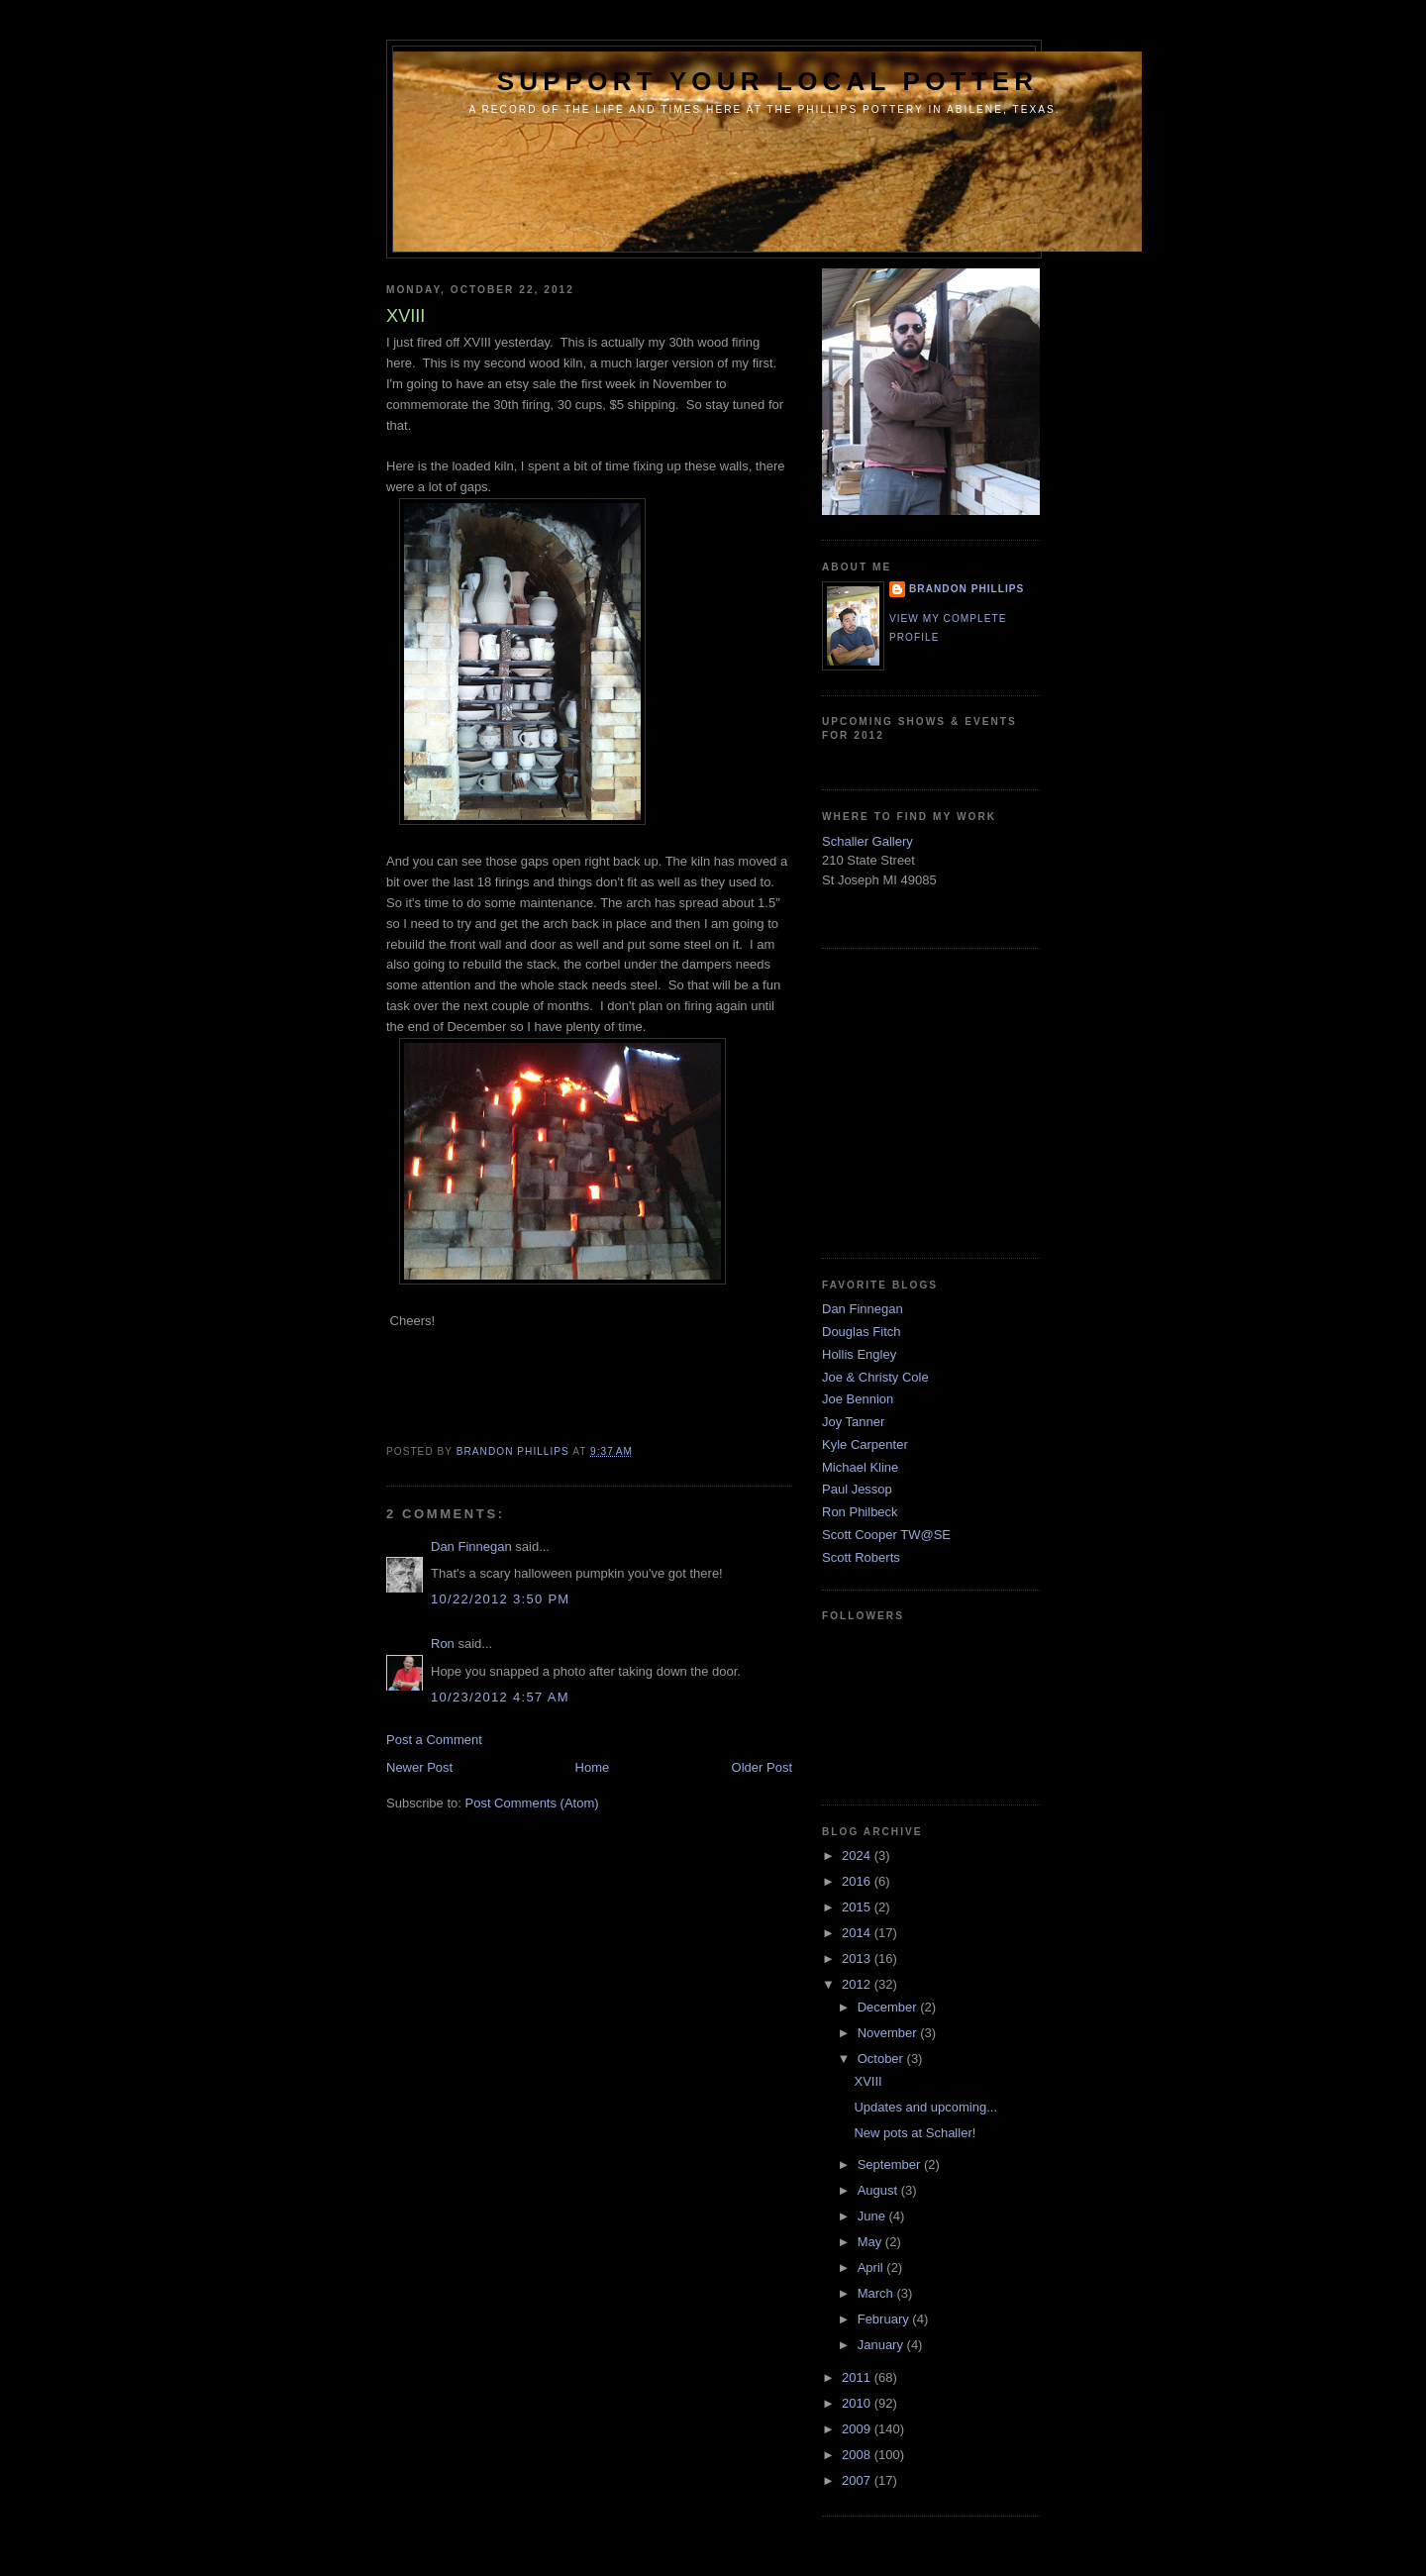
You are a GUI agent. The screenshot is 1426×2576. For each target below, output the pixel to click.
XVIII (867, 2081)
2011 (858, 2377)
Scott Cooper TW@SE (886, 1534)
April (872, 2267)
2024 (858, 1855)
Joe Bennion (857, 1398)
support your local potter (768, 81)
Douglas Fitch (861, 1331)
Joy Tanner (853, 1421)
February (885, 2319)
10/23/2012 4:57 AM (500, 1697)
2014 (858, 1932)
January (882, 2344)
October (882, 2058)
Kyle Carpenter (865, 1444)
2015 (858, 1907)
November (889, 2032)
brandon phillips (966, 588)
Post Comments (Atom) (532, 1803)
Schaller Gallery (867, 841)
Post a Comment (434, 1739)
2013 (858, 1958)
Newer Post (419, 1767)
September (891, 2164)
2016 (858, 1881)
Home (592, 1767)
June (873, 2216)
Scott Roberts (861, 1557)
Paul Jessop (857, 1489)
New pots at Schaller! (914, 2132)
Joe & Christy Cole (875, 1377)
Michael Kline (860, 1467)
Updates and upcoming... (925, 2107)
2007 (858, 2480)
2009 (858, 2428)
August (879, 2190)
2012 (858, 1984)
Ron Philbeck (860, 1511)
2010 (858, 2403)
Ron (443, 1643)
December (889, 2007)
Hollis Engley (859, 1354)
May (871, 2241)
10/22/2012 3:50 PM (500, 1599)
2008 (858, 2454)
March (877, 2293)
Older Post (762, 1767)
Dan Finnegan (471, 1546)
